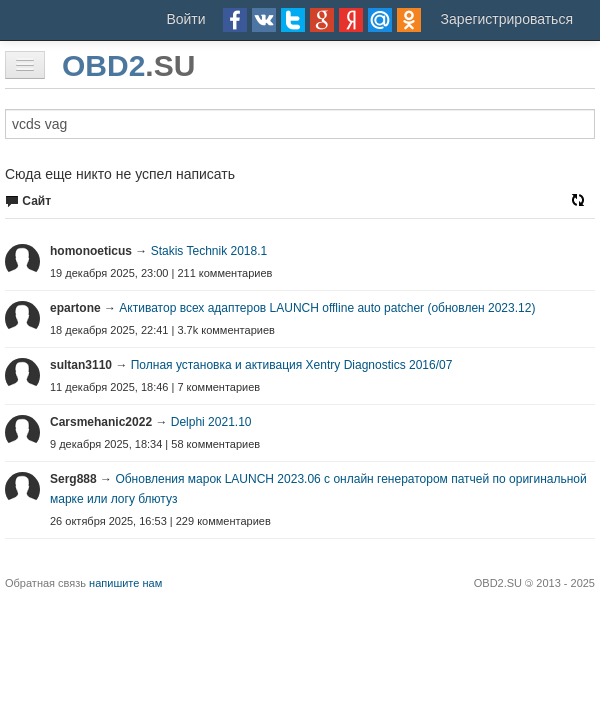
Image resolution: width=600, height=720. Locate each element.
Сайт (28, 201)
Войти (185, 19)
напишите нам (125, 583)
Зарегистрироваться (507, 19)
